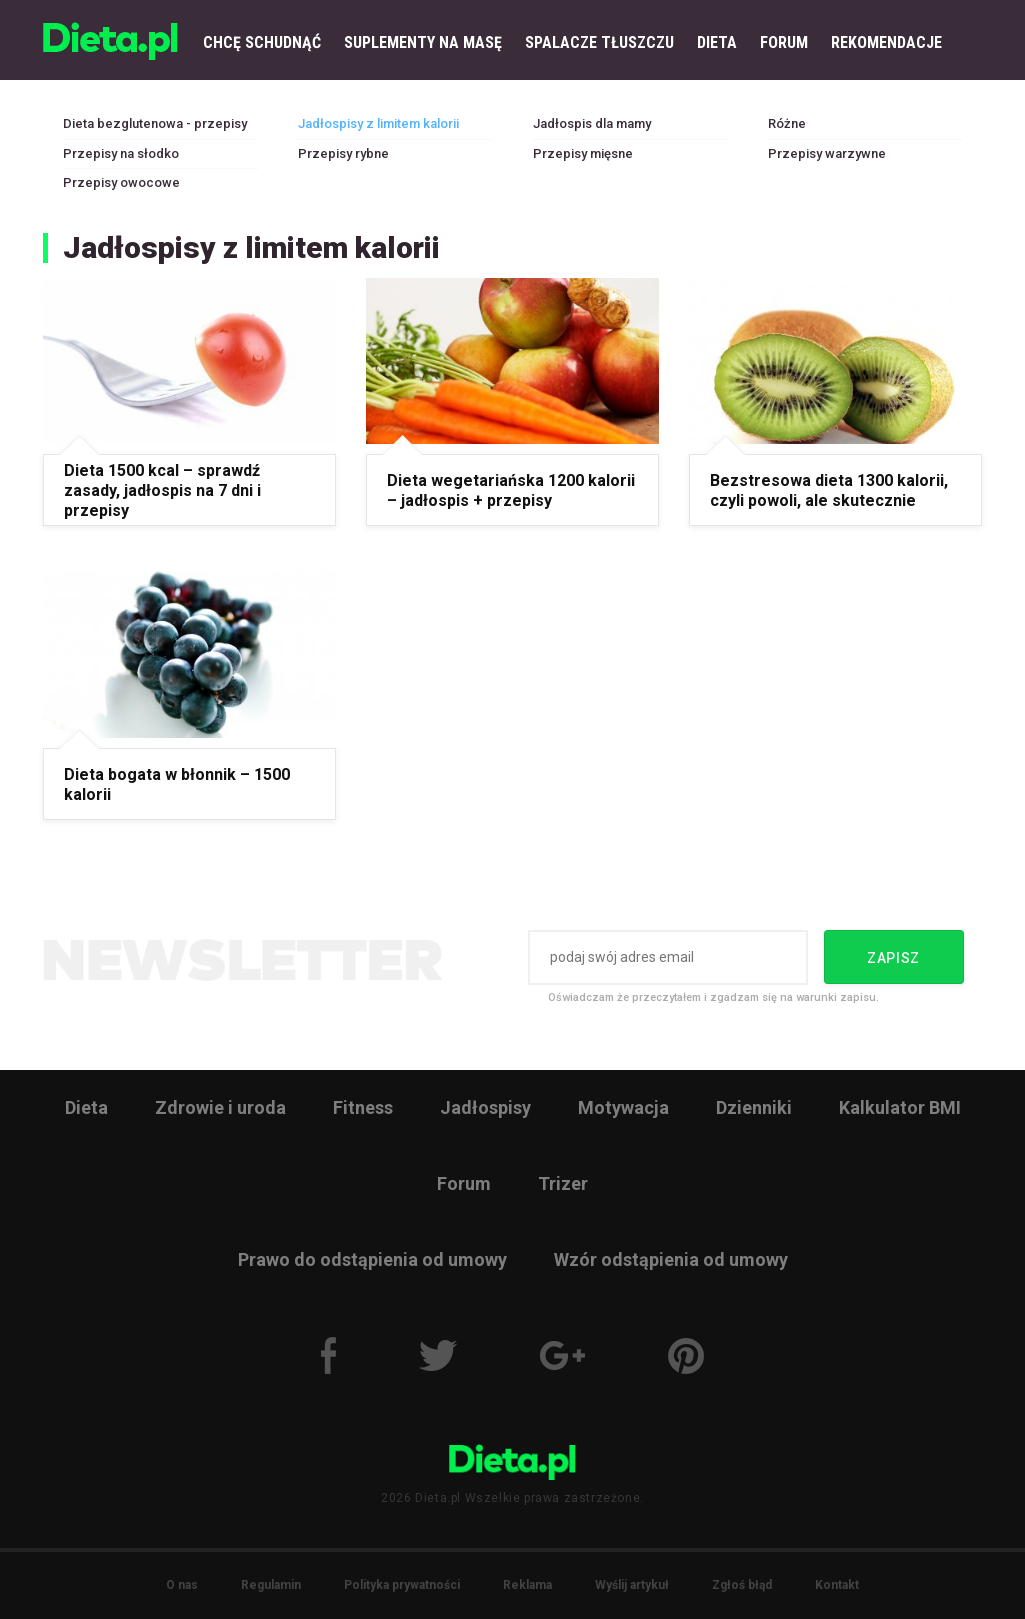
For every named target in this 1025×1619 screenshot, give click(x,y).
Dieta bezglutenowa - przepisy (155, 123)
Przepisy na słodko (121, 153)
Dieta (86, 1107)
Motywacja (623, 1107)
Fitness (363, 1107)
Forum (464, 1183)
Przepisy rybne (343, 153)
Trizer (563, 1183)
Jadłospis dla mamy (592, 123)
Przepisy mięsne (583, 153)
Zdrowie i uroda (220, 1107)
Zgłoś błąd (742, 1585)
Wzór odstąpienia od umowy (671, 1259)
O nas (182, 1585)
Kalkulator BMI (900, 1107)
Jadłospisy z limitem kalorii (378, 123)
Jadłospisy (485, 1107)
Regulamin (271, 1585)
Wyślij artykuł (632, 1585)
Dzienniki (754, 1107)
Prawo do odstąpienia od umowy (372, 1259)
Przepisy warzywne (827, 153)
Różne (787, 123)
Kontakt (837, 1585)
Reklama (527, 1585)
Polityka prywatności (402, 1585)
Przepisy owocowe (121, 182)
